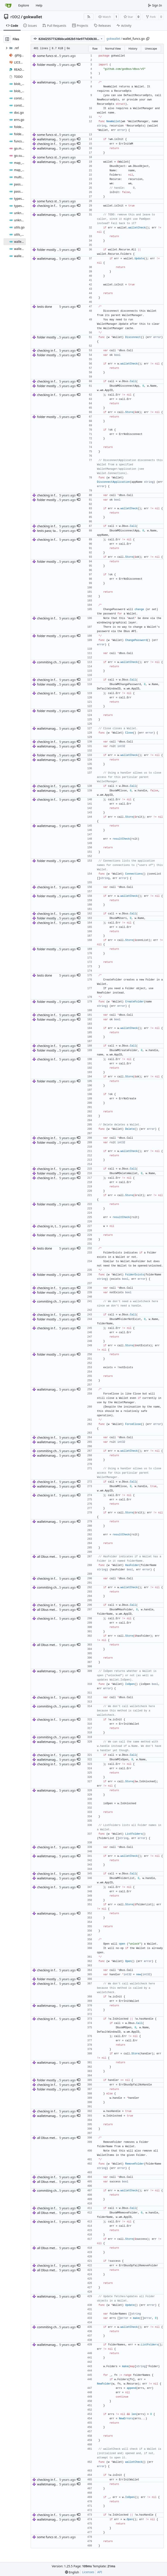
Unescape (151, 48)
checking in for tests (51, 144)
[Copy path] (147, 38)
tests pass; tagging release (56, 531)
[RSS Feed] (89, 16)
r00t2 (15, 17)
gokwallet (32, 17)
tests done (44, 307)
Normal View (113, 48)
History (133, 48)
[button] (78, 65)
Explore (23, 5)
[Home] (8, 5)
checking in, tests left (52, 1226)
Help (39, 5)
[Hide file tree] (7, 39)
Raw (95, 48)
